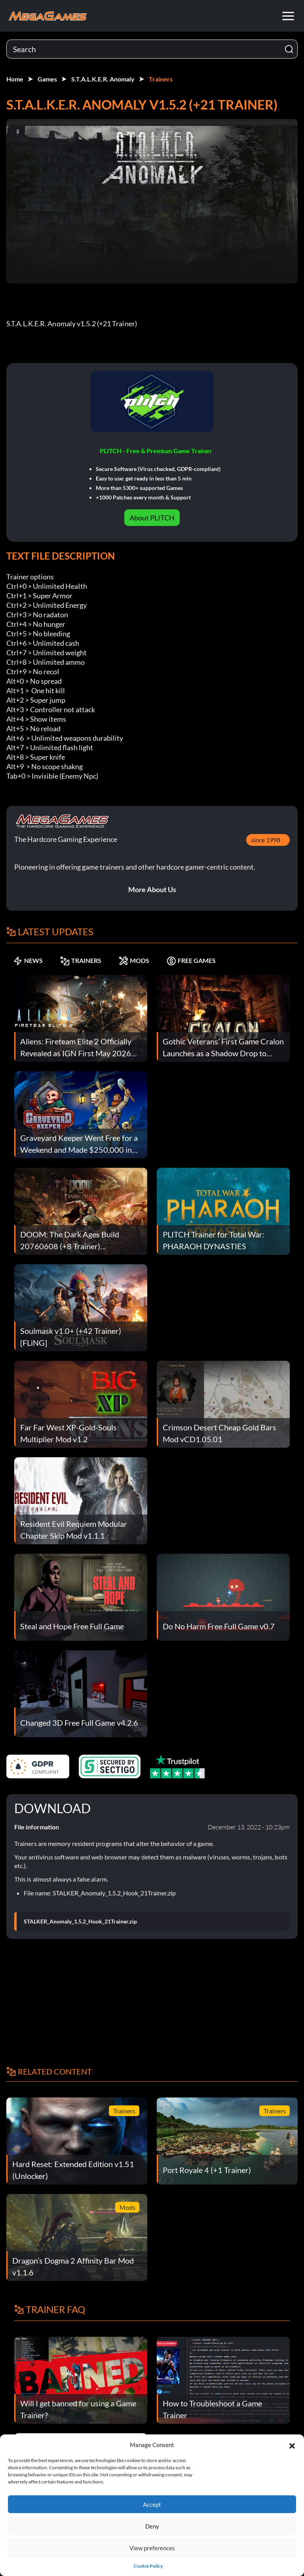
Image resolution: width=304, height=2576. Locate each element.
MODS (134, 960)
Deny (152, 2526)
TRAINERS (80, 960)
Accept (152, 2504)
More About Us (152, 889)
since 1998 (265, 840)
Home (14, 79)
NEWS (28, 960)
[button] (292, 2445)
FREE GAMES (191, 960)
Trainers (161, 79)
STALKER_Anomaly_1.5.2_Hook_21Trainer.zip (80, 1921)
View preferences (152, 2547)
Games (47, 79)
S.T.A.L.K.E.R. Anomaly (103, 79)
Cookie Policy (148, 2566)
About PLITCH (152, 517)
